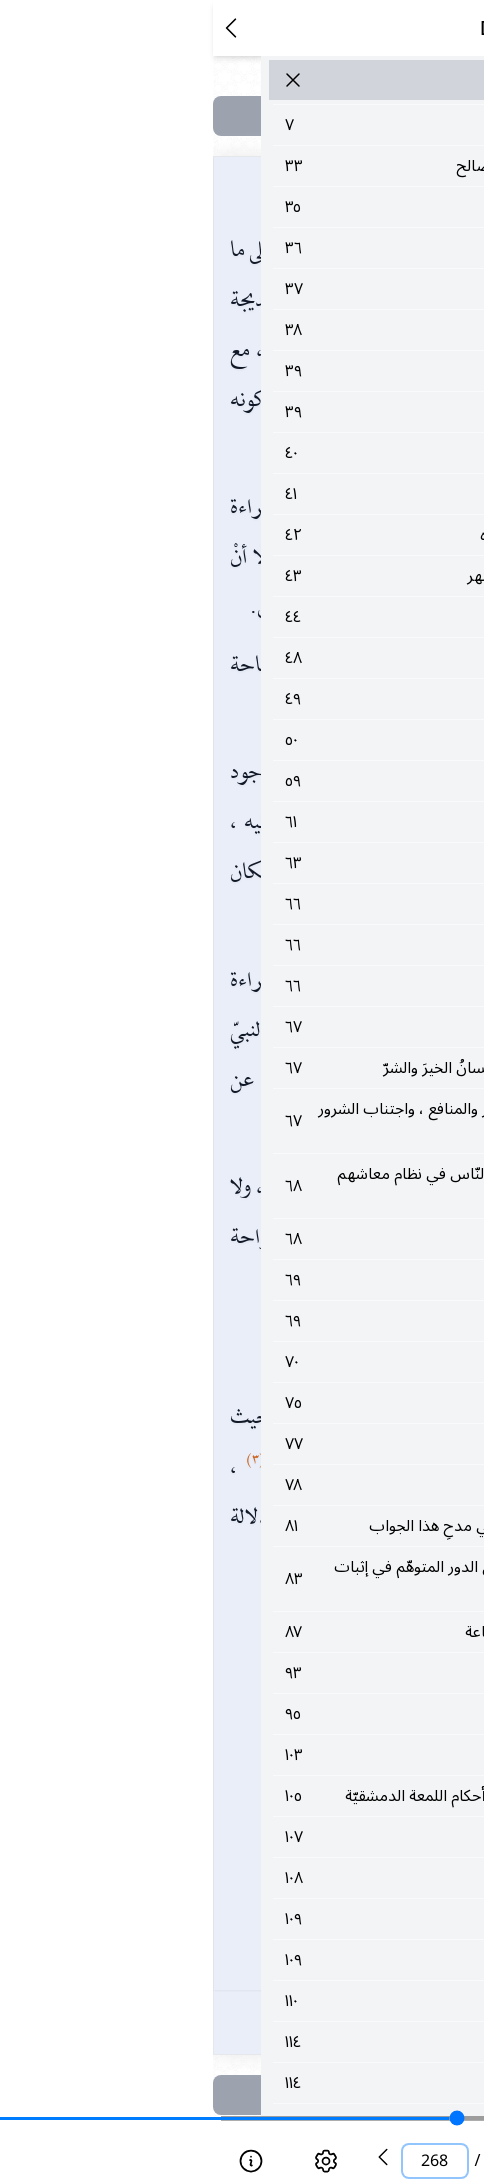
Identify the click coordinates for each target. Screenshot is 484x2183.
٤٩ (270, 699)
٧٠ (270, 1362)
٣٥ (270, 207)
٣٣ (270, 166)
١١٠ (270, 2025)
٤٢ (270, 535)
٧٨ (270, 1485)
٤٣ (270, 576)
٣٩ (270, 371)
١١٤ (270, 2066)
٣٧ (270, 289)
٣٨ (270, 330)
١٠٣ (270, 1755)
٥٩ (270, 781)
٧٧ (270, 1444)
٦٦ (270, 904)
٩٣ (270, 1673)
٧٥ (270, 1403)
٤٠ (270, 453)
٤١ (270, 494)
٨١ (270, 1526)
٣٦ (270, 248)
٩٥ (270, 1714)
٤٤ (270, 617)
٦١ (270, 822)
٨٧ (270, 1632)
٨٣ (270, 1579)
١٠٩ (270, 1943)
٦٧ (270, 1027)
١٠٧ (270, 1861)
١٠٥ (270, 1808)
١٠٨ (270, 1902)
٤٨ (270, 658)
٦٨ (270, 1186)
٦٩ (270, 1280)
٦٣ (270, 863)
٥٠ (270, 740)
